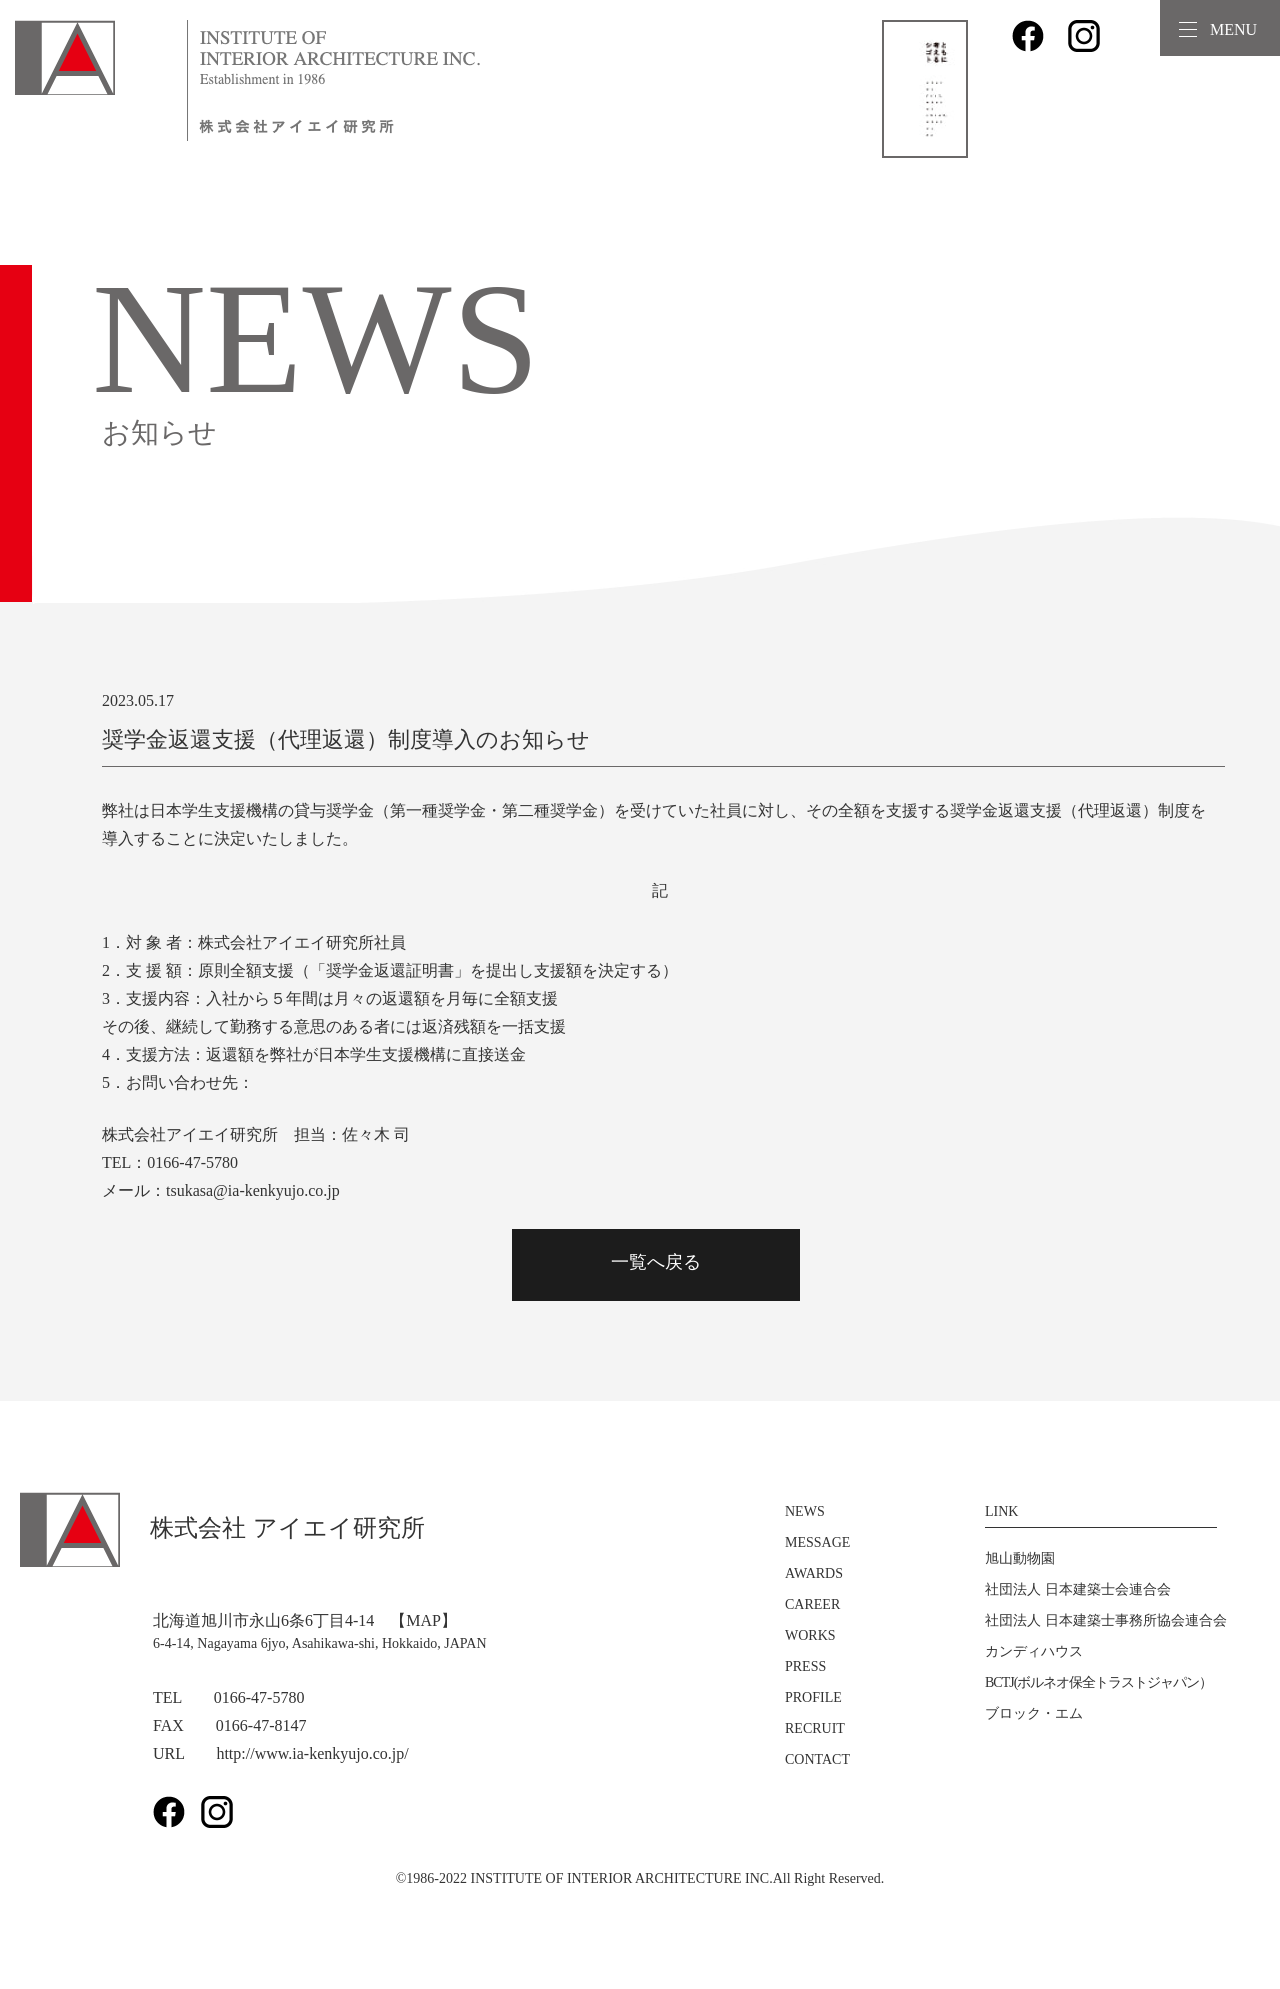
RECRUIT (815, 1728)
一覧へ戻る (656, 1262)
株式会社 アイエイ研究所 (222, 1527)
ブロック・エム (1034, 1713)
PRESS (805, 1666)
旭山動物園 (1020, 1558)
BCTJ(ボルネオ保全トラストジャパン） (1098, 1682)
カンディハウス (1034, 1651)
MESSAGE (817, 1542)
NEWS (805, 1511)
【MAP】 (423, 1620)
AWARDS (814, 1573)
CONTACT (817, 1759)
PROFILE (813, 1697)
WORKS (810, 1635)
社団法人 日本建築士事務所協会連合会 (1106, 1620)
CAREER (812, 1604)
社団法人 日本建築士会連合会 (1078, 1589)
